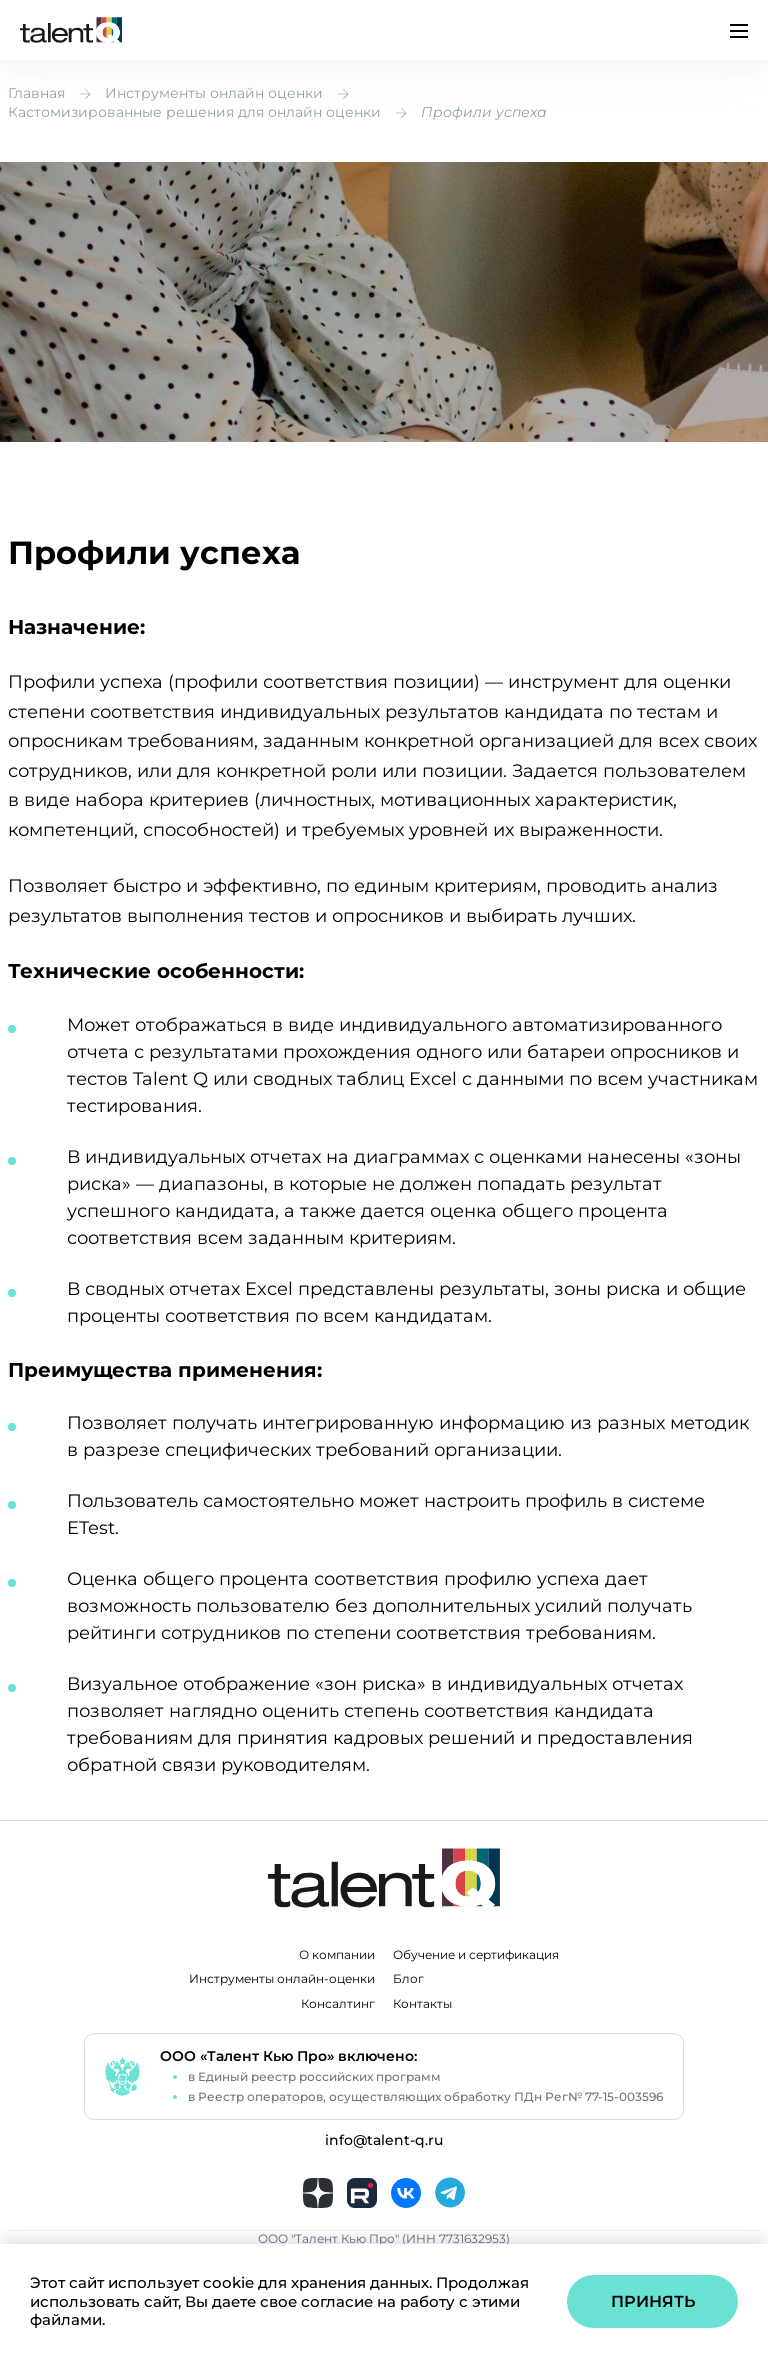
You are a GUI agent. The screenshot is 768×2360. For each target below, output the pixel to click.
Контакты (422, 2004)
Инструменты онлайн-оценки (282, 1979)
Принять (653, 2301)
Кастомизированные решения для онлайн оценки (194, 112)
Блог (408, 1979)
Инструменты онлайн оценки (214, 93)
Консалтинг (338, 2004)
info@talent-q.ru (384, 2140)
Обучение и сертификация (476, 1955)
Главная (36, 93)
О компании (337, 1955)
